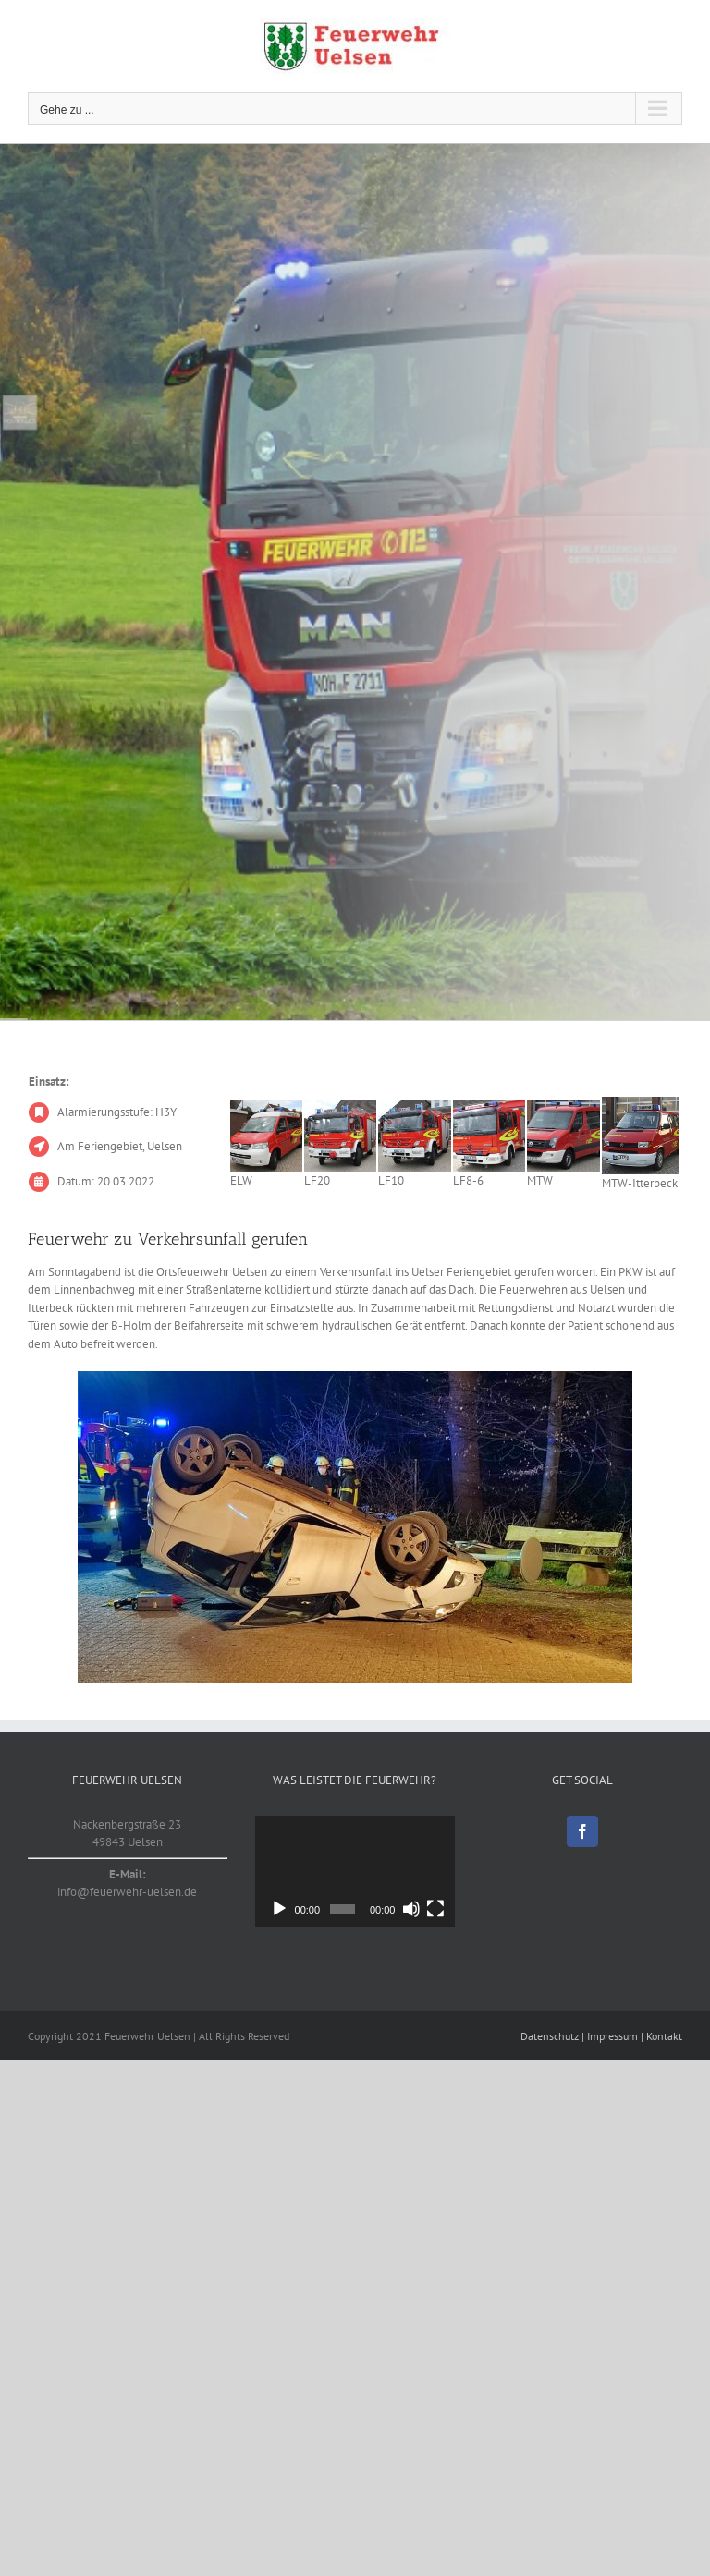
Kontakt (664, 2036)
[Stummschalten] (411, 1909)
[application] (355, 1871)
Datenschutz (549, 2036)
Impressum (612, 2036)
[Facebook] (582, 1831)
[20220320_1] (355, 1527)
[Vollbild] (435, 1909)
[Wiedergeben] (279, 1909)
